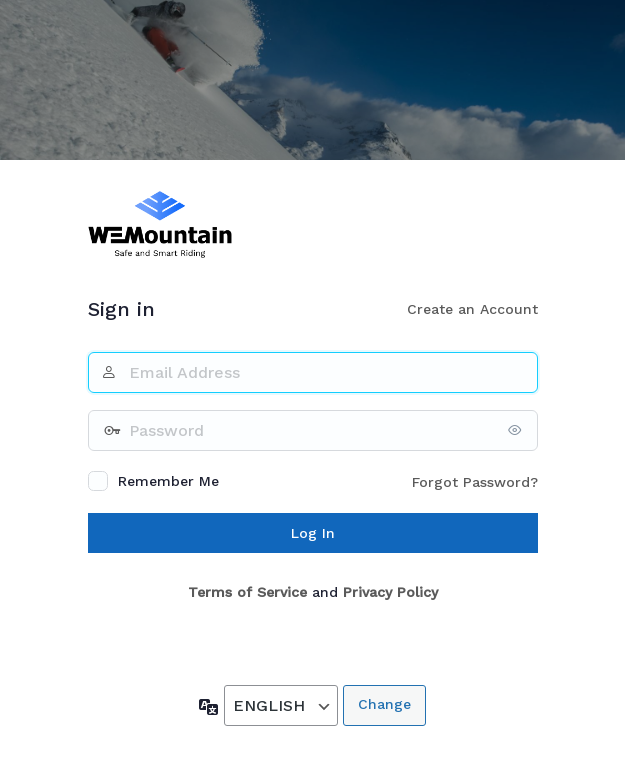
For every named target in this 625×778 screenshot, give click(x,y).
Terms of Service (247, 592)
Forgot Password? (475, 482)
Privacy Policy (390, 592)
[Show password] (518, 430)
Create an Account (472, 309)
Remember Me (168, 481)
